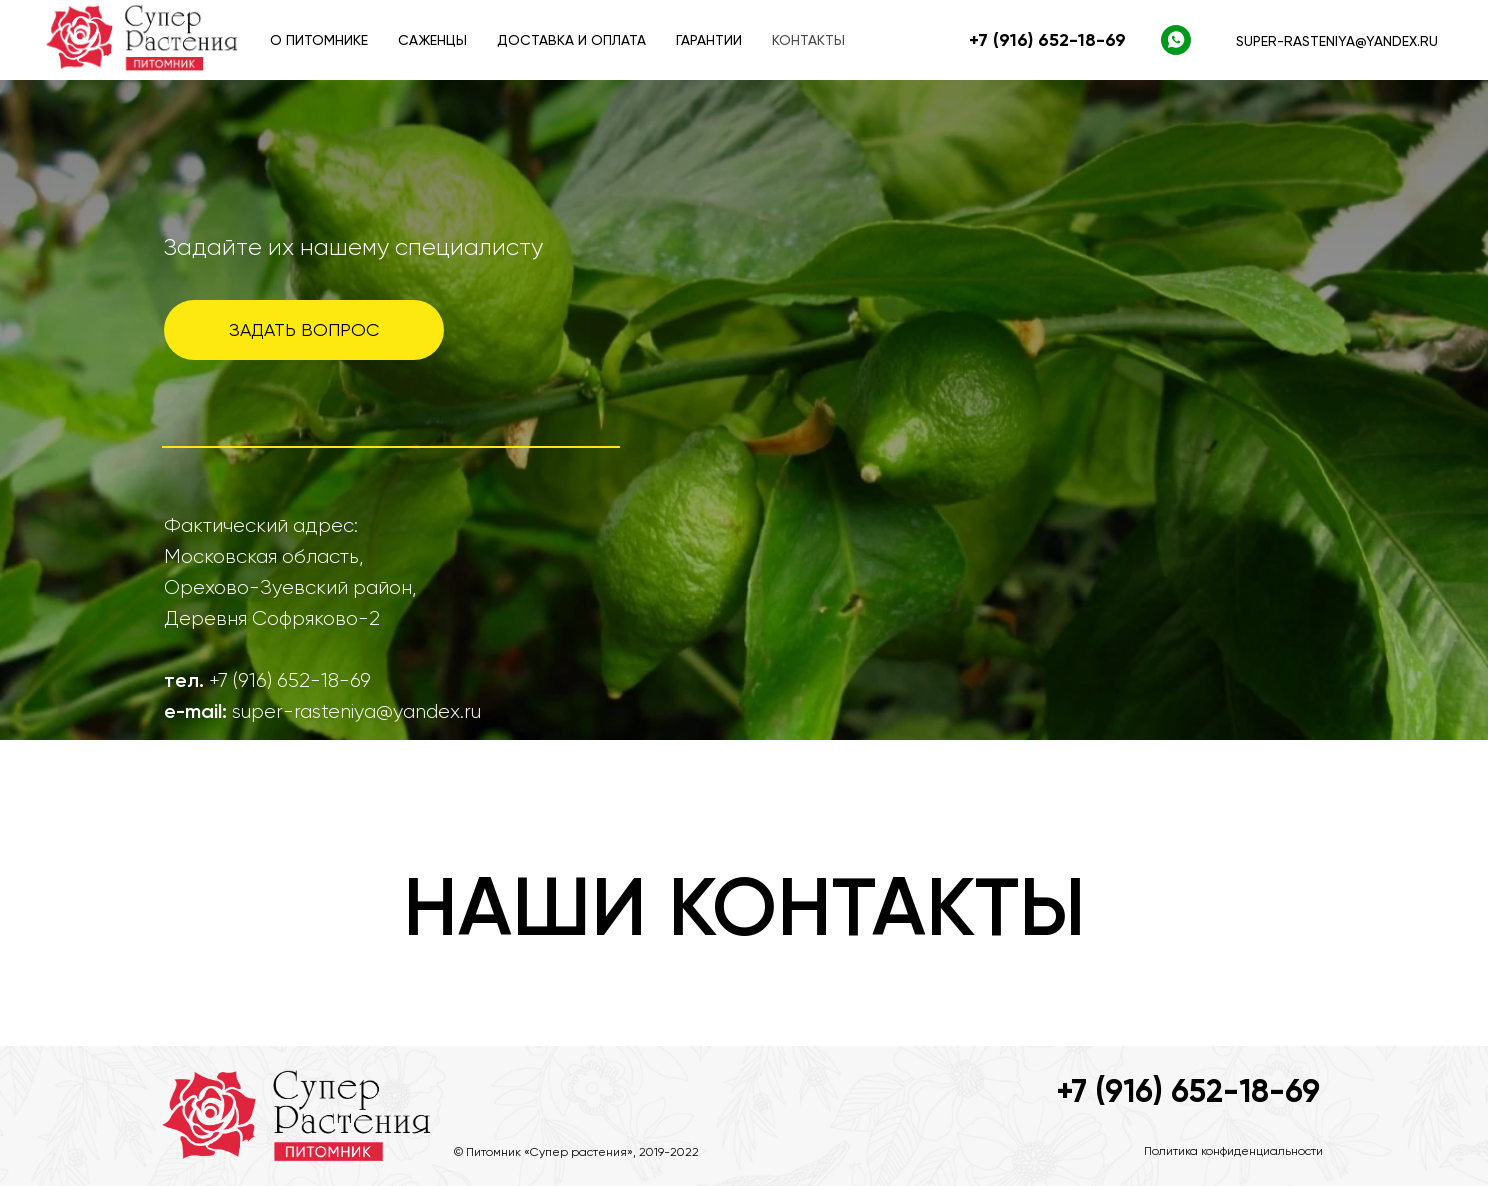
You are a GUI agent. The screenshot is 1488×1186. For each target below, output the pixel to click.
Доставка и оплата (571, 40)
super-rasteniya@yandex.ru (1337, 41)
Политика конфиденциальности (1233, 1151)
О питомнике (319, 40)
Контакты (808, 40)
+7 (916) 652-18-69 (1188, 1091)
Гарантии (709, 40)
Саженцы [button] (432, 40)
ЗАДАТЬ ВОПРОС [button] (304, 329)
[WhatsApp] (1176, 40)
